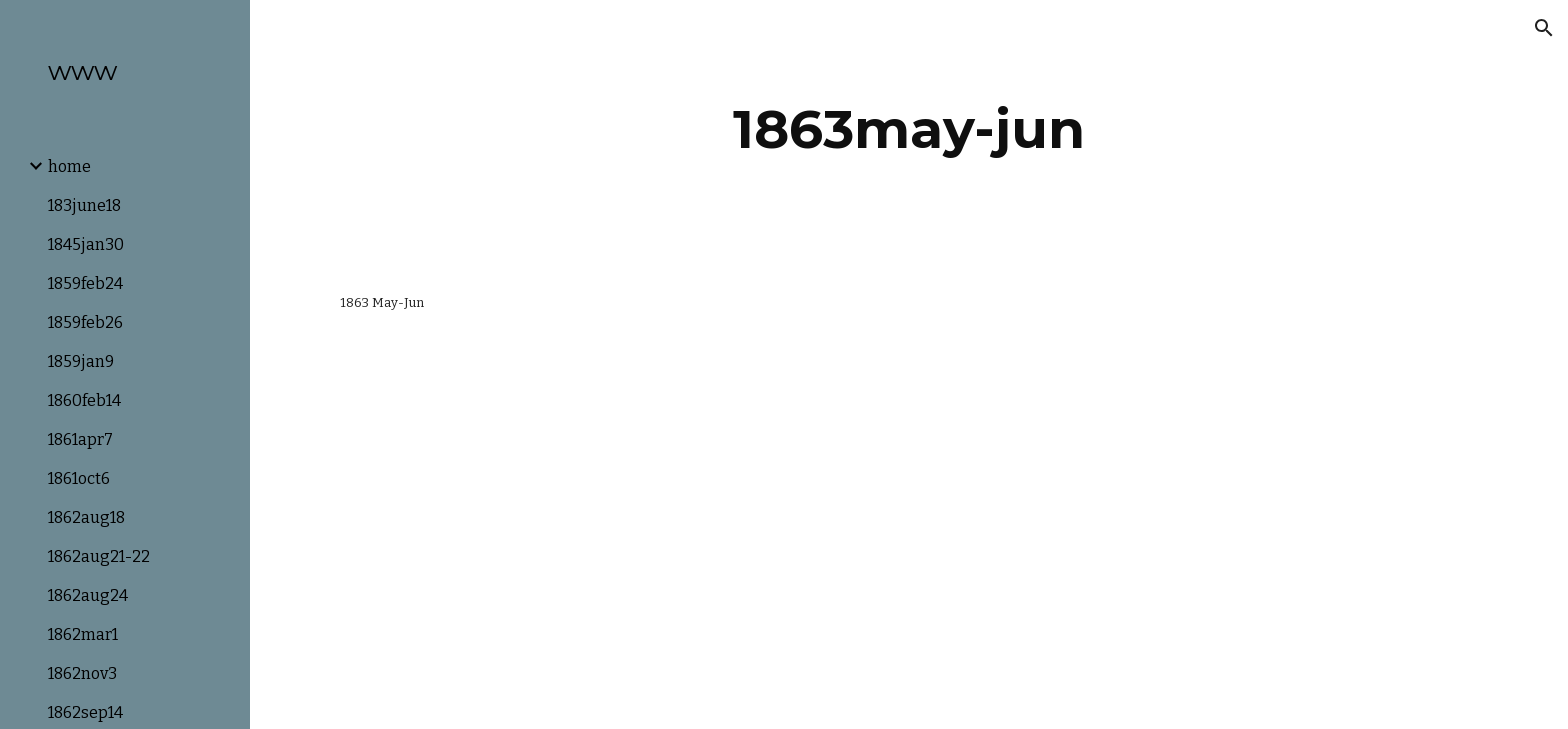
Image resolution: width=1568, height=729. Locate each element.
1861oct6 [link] (79, 478)
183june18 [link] (84, 205)
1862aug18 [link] (86, 517)
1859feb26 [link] (85, 322)
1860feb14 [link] (84, 400)
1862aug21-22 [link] (99, 556)
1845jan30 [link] (86, 244)
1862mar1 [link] (83, 634)
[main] (909, 129)
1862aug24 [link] (88, 595)
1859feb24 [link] (85, 283)
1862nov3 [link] (82, 673)
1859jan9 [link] (81, 361)
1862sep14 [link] (85, 712)
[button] (1544, 28)
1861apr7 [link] (80, 439)
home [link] (69, 166)
